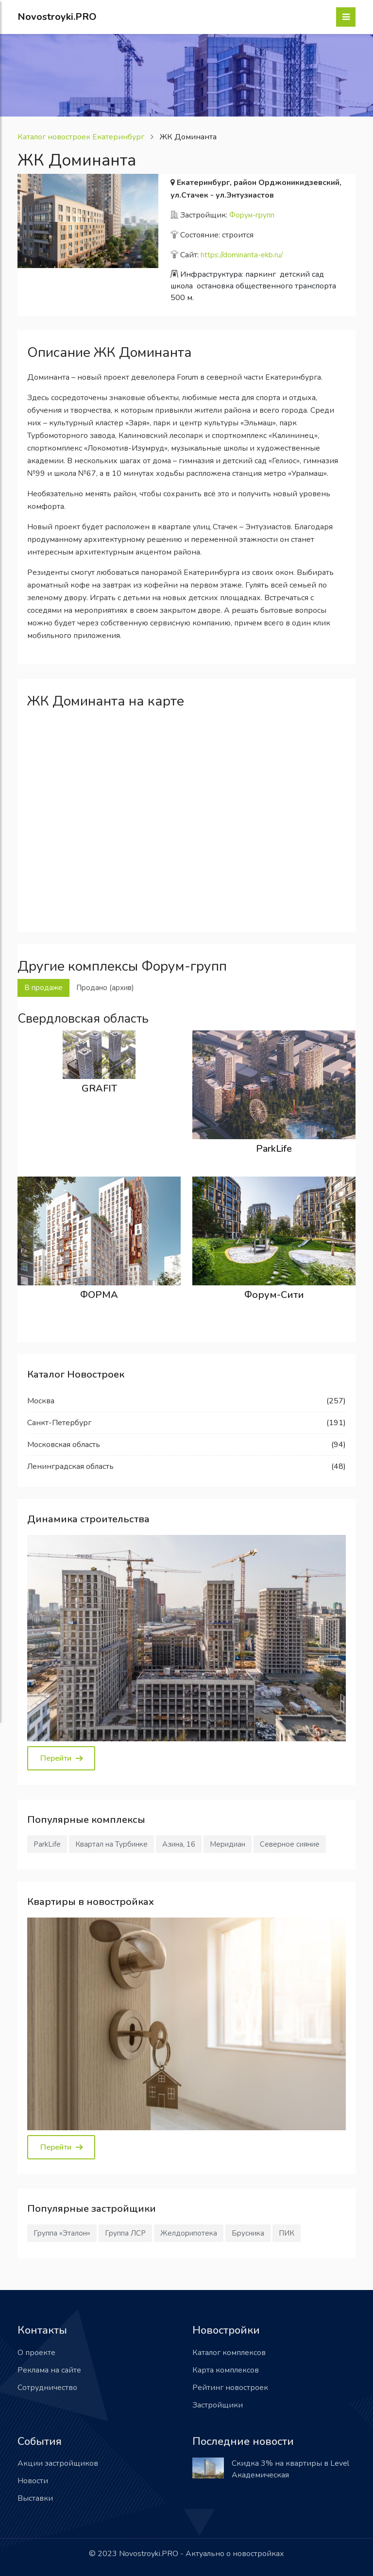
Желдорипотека (188, 2233)
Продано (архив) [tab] (105, 988)
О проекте (36, 2352)
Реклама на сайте (49, 2370)
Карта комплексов (225, 2370)
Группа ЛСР (125, 2233)
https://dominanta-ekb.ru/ (242, 255)
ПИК (286, 2233)
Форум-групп (251, 215)
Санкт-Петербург (59, 1422)
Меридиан (227, 1844)
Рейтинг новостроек (230, 2387)
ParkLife (274, 1148)
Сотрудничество (47, 2387)
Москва (40, 1401)
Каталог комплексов (229, 2352)
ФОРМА (99, 1294)
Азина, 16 (178, 1844)
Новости (32, 2480)
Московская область (63, 1444)
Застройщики (217, 2405)
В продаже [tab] (43, 988)
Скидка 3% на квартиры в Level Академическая (290, 2469)
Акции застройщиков (57, 2463)
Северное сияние (290, 1844)
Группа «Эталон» (62, 2233)
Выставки (35, 2498)
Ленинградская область (70, 1466)
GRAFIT (99, 1088)
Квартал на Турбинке (111, 1844)
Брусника (248, 2233)
